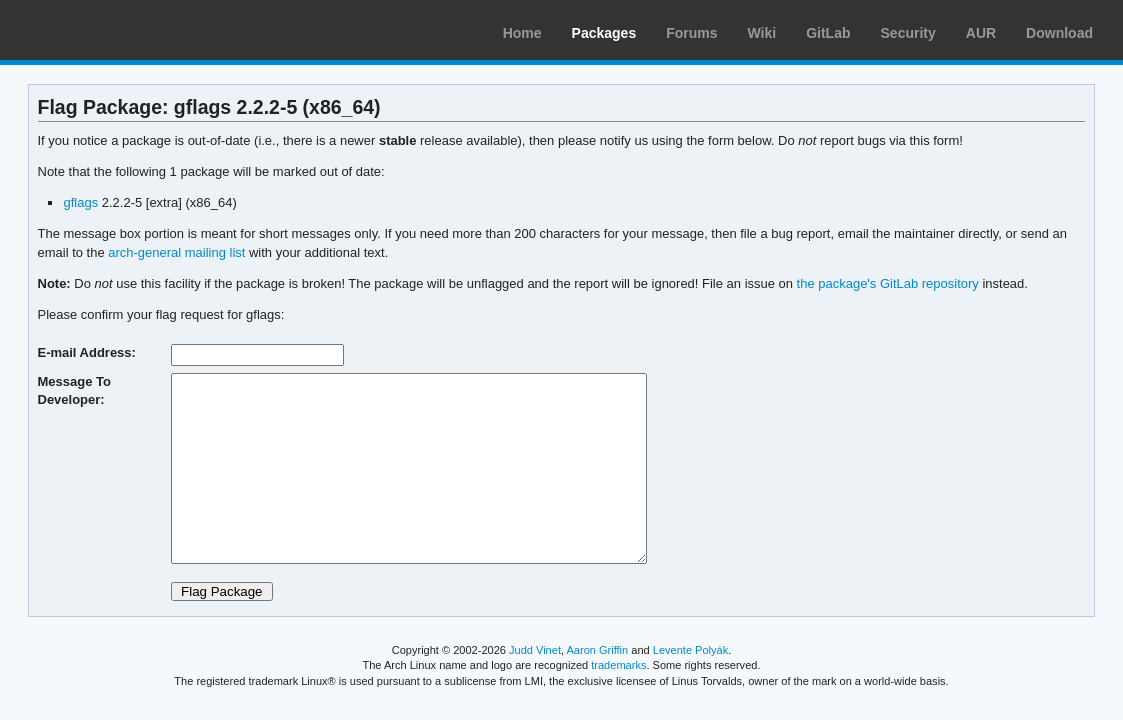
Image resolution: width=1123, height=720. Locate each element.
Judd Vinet (535, 650)
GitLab (828, 33)
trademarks (618, 665)
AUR (981, 33)
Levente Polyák (690, 650)
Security (908, 33)
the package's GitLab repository (888, 283)
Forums (691, 33)
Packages (604, 33)
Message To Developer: (74, 390)
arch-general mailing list (176, 252)
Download (1059, 33)
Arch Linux (110, 30)
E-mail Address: (87, 352)
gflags (80, 202)
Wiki (762, 33)
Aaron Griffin (597, 650)
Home (522, 33)
